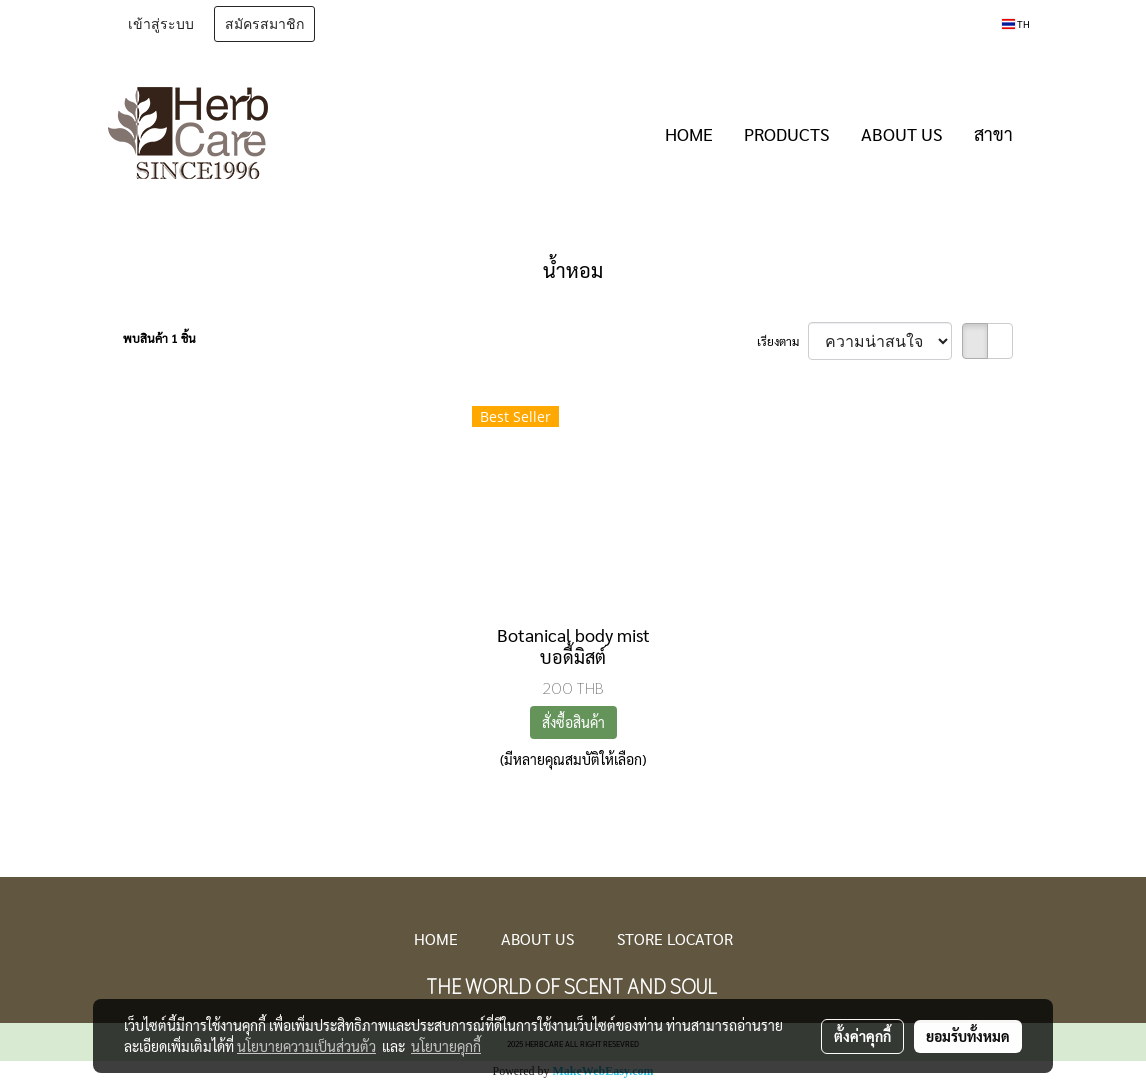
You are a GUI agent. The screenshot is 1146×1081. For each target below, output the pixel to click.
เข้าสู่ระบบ (161, 24)
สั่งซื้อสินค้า (573, 722)
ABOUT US (902, 133)
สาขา (993, 133)
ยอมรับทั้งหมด (968, 1036)
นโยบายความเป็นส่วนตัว (306, 1046)
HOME (689, 133)
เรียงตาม (782, 341)
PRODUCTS (787, 133)
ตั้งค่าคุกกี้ (862, 1036)
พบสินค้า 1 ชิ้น (159, 338)
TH (1016, 23)
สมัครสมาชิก (264, 24)
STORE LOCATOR (675, 938)
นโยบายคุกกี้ (446, 1046)
